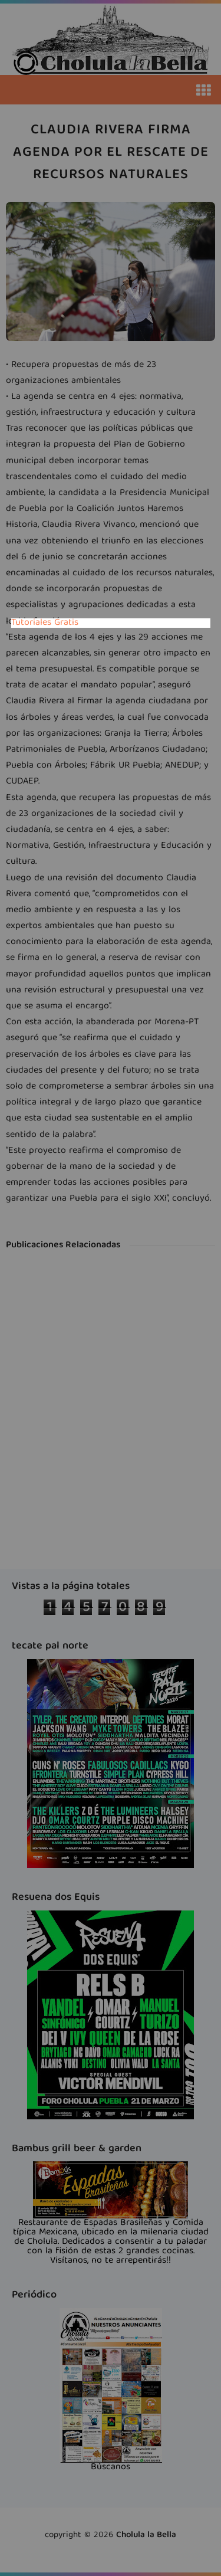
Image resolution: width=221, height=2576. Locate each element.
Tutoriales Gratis (44, 623)
